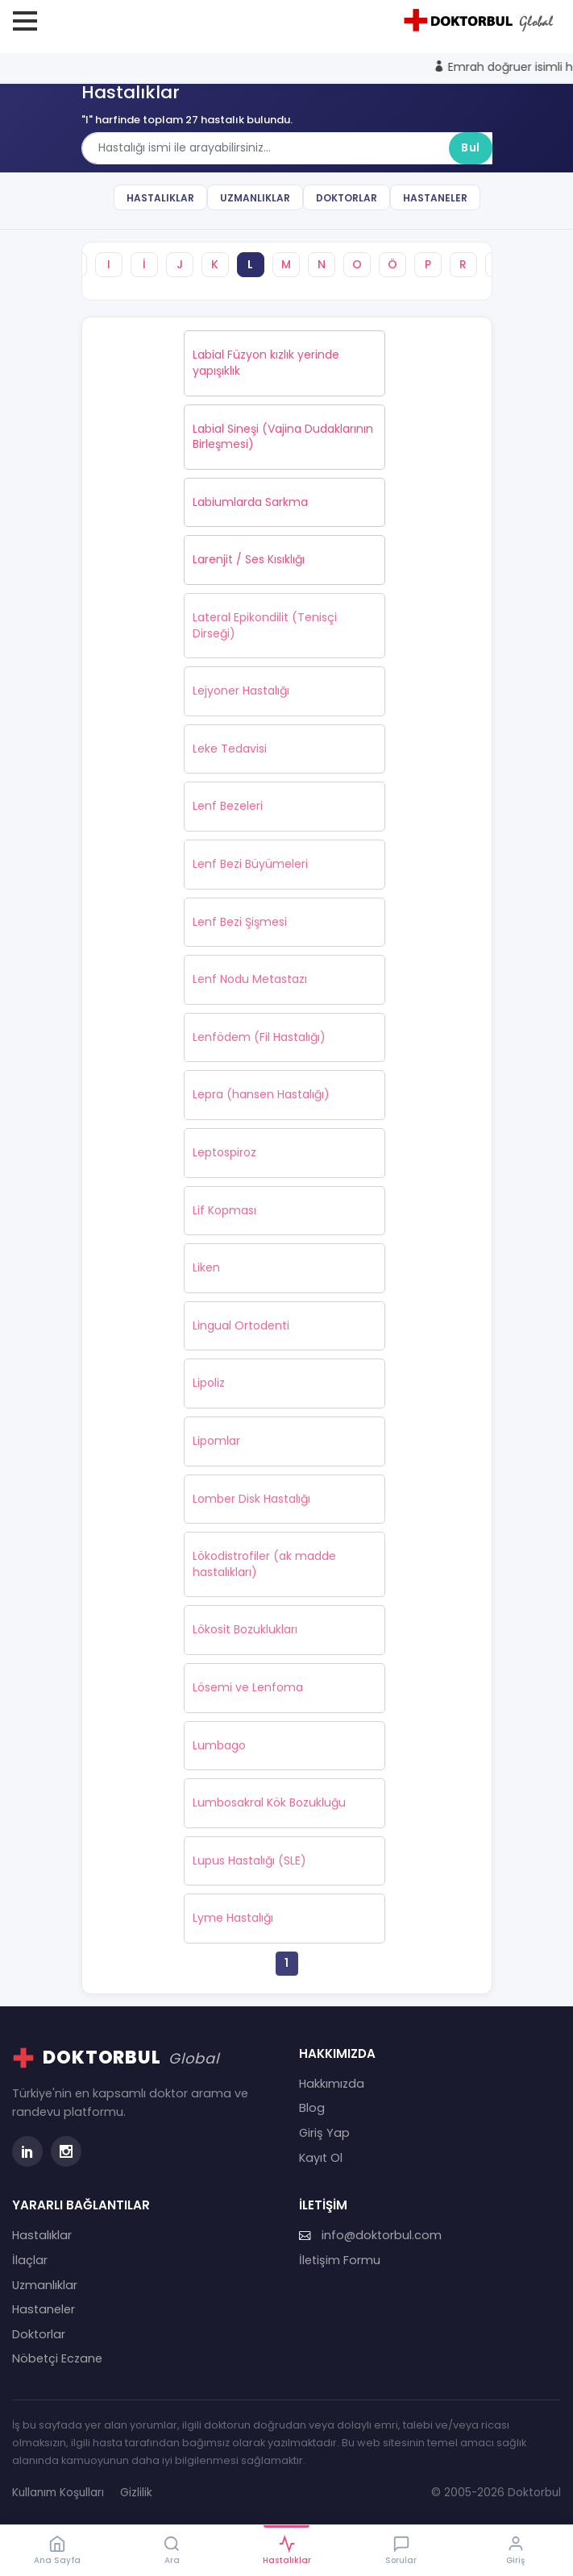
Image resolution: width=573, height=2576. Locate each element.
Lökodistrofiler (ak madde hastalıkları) (264, 1564)
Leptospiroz (224, 1152)
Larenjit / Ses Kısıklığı (249, 559)
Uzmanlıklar (255, 198)
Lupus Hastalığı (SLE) (249, 1860)
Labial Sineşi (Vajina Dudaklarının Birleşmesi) (283, 437)
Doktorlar (346, 198)
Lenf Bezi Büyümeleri (250, 864)
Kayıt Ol (321, 2158)
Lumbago (219, 1745)
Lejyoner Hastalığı (241, 690)
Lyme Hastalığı (233, 1918)
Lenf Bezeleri (228, 806)
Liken (206, 1267)
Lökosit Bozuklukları (245, 1629)
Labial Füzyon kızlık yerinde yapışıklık (266, 362)
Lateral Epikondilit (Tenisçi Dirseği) (265, 625)
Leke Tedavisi (230, 748)
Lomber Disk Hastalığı (251, 1499)
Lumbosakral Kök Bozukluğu (269, 1802)
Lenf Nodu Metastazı (250, 979)
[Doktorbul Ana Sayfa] (481, 20)
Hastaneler (435, 198)
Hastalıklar (160, 198)
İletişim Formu (339, 2260)
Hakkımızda (331, 2084)
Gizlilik (136, 2492)
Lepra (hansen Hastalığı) (261, 1094)
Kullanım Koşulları (58, 2492)
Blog (312, 2108)
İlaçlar (30, 2260)
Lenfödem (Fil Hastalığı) (259, 1037)
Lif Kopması (224, 1210)
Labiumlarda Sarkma (250, 502)
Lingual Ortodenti (241, 1325)
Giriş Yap (324, 2133)
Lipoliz (209, 1383)
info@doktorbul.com (370, 2235)
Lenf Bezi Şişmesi (240, 922)
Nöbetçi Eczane (57, 2358)
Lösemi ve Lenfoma (248, 1687)
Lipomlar (216, 1441)
